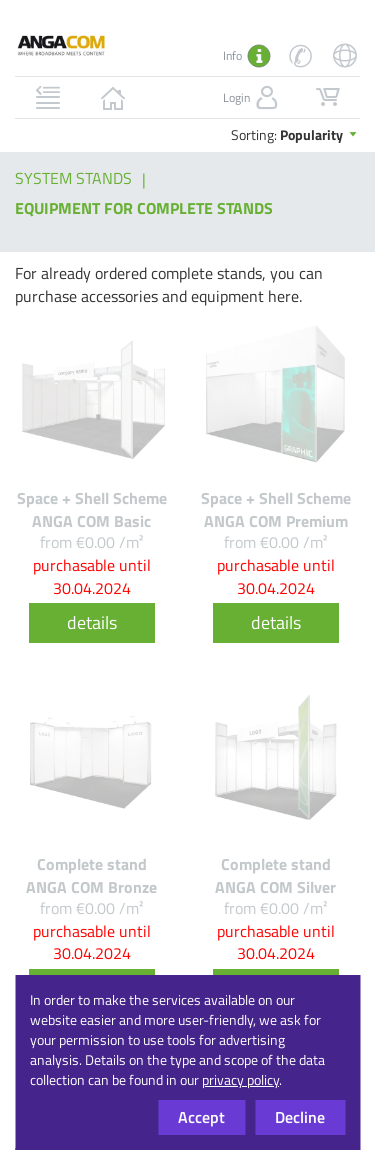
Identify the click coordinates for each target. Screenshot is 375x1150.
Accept (201, 1117)
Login (252, 98)
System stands (73, 178)
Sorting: (295, 134)
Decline (300, 1117)
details (92, 622)
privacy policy (240, 1079)
